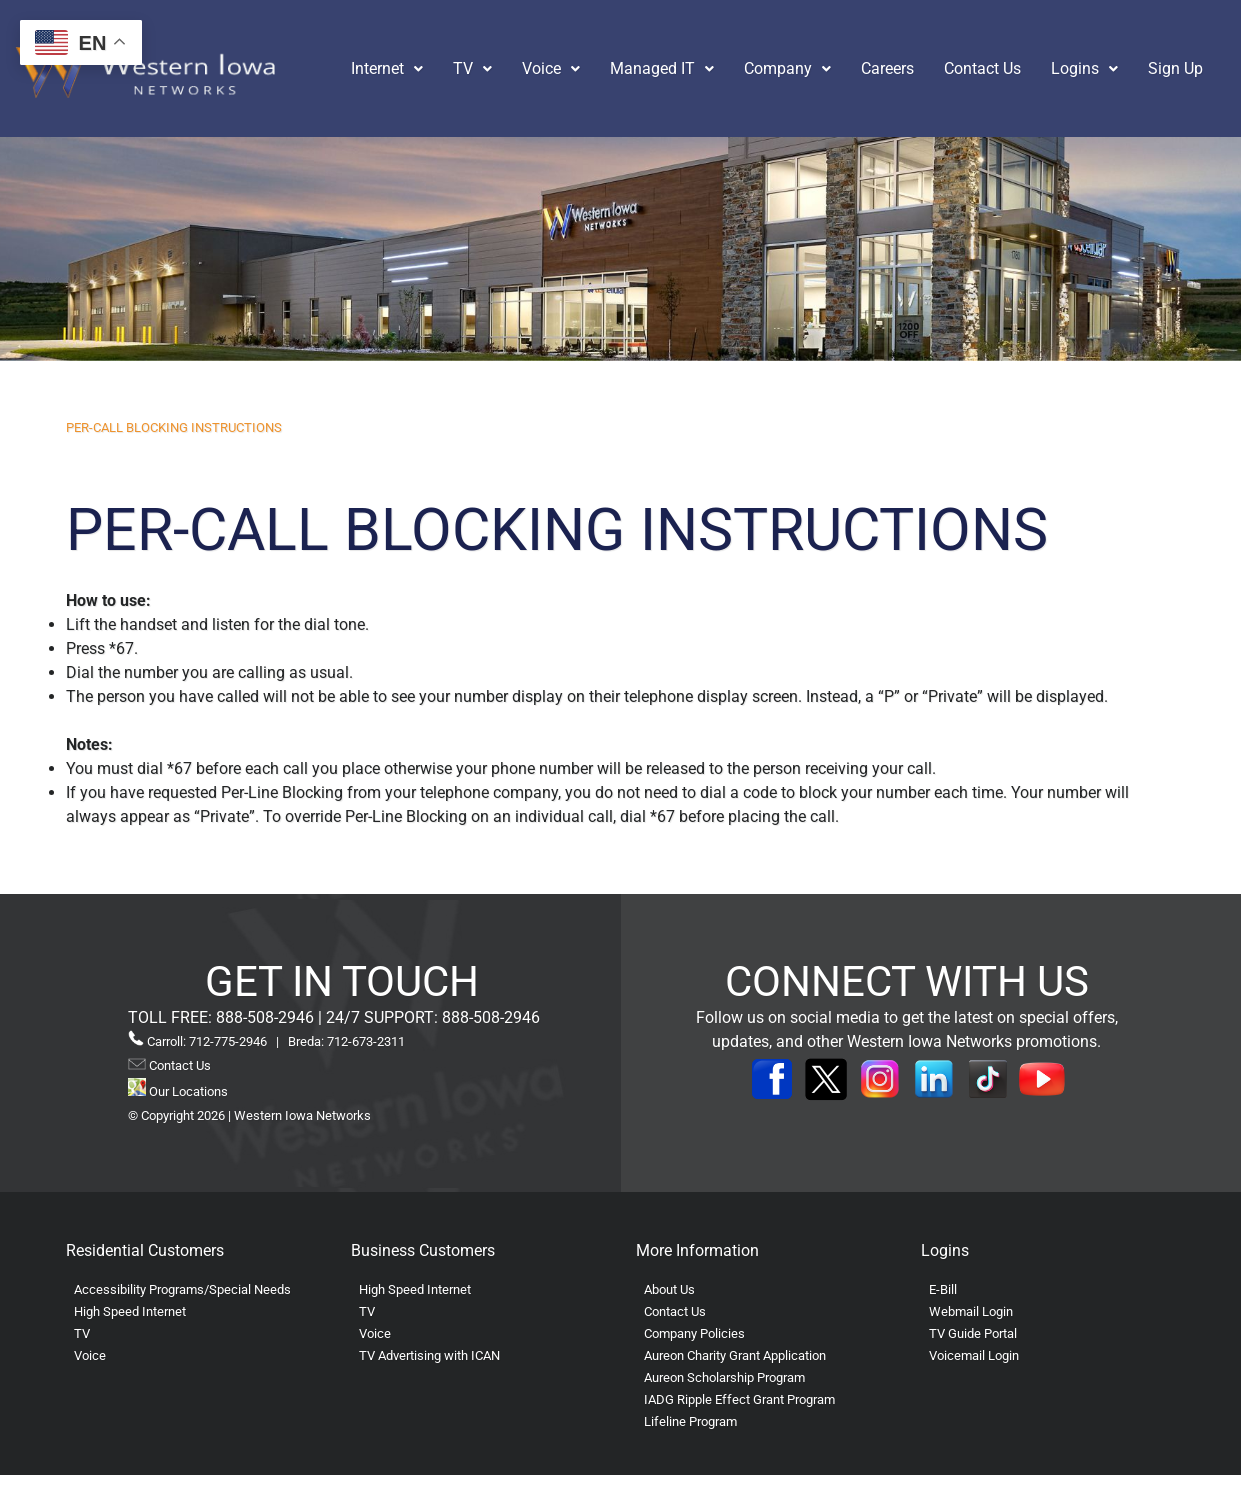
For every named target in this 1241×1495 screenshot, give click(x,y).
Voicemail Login (974, 1355)
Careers (887, 68)
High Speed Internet (130, 1311)
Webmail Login (971, 1311)
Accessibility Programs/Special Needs (182, 1289)
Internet (387, 68)
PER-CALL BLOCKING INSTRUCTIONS (174, 427)
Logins (1084, 68)
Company (787, 68)
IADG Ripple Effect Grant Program (739, 1399)
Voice (551, 68)
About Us (669, 1289)
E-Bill (943, 1289)
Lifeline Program (690, 1421)
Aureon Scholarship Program (724, 1377)
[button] (387, 69)
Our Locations (178, 1091)
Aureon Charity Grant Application (735, 1355)
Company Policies (694, 1333)
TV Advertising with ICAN (429, 1355)
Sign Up (1175, 68)
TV (472, 68)
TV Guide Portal (973, 1333)
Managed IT (662, 68)
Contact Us (982, 68)
